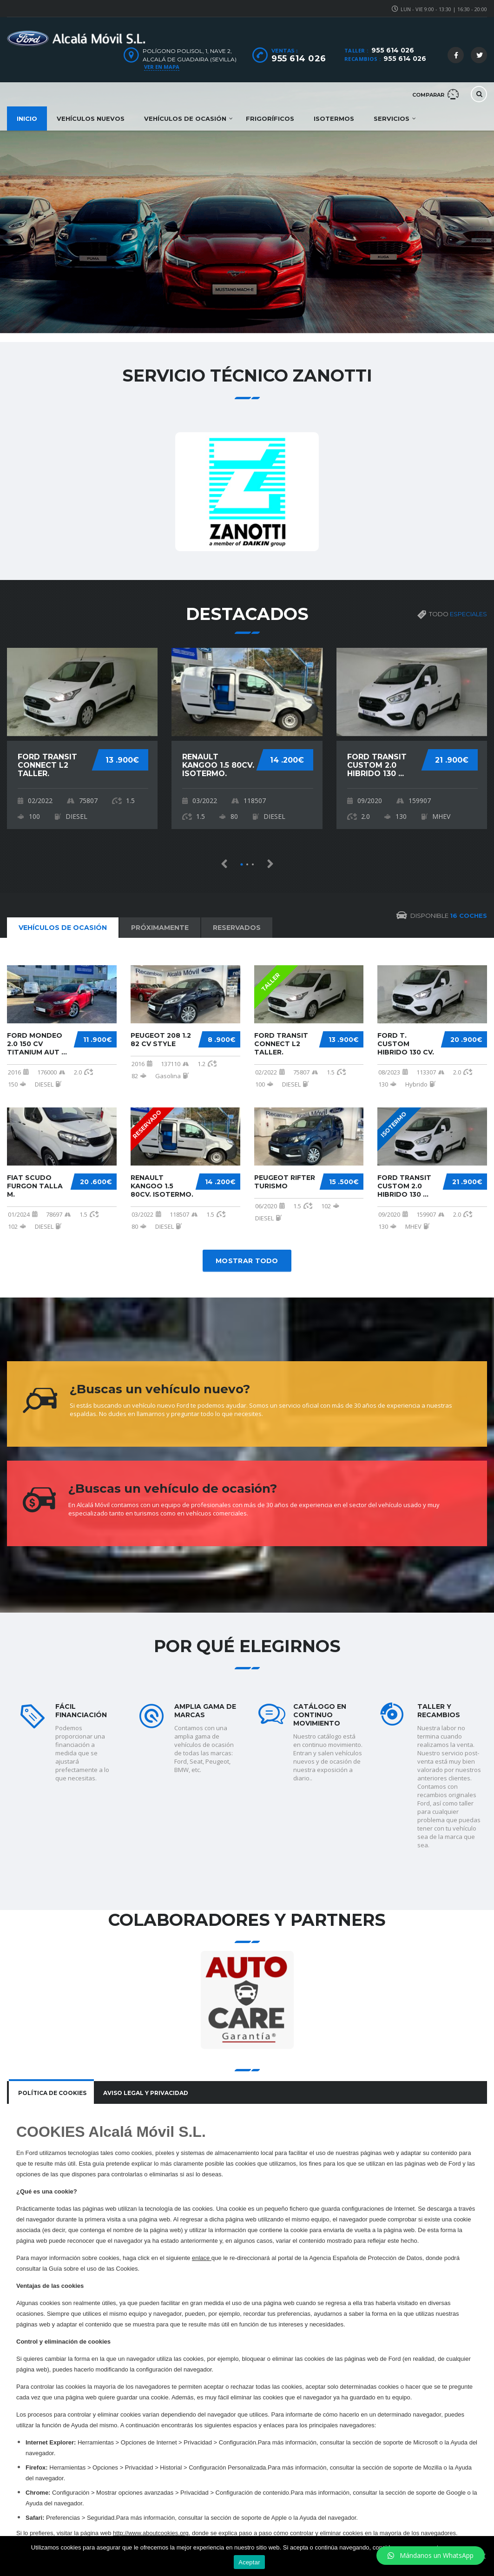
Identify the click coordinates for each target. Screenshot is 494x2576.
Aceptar (249, 2562)
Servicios (391, 118)
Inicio (27, 118)
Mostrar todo (247, 1261)
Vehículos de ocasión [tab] (63, 927)
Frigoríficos (270, 118)
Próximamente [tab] (160, 927)
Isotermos (334, 118)
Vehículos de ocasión (185, 118)
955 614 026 (392, 50)
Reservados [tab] (237, 927)
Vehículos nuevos (91, 118)
